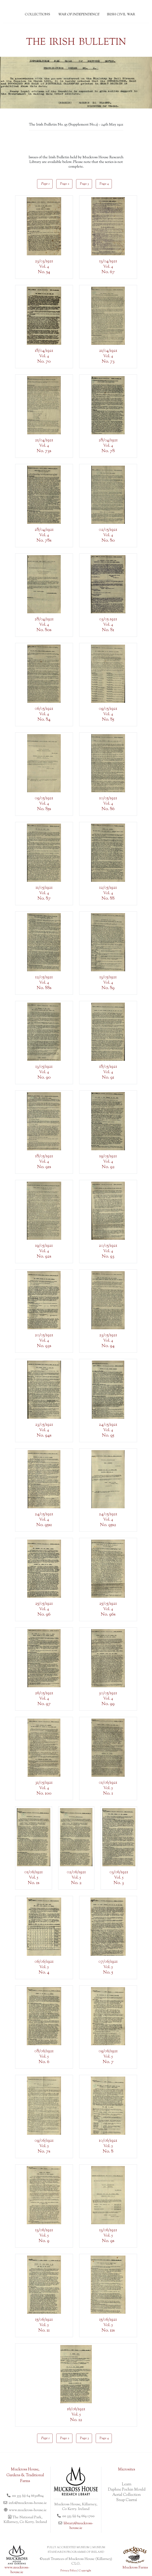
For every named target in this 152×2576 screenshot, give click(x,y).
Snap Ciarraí (126, 2500)
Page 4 (104, 184)
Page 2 (64, 184)
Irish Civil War (121, 14)
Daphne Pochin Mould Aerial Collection (126, 2492)
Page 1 (45, 184)
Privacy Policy (68, 2571)
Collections (37, 14)
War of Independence (78, 14)
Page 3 (84, 184)
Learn (126, 2484)
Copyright (85, 2571)
